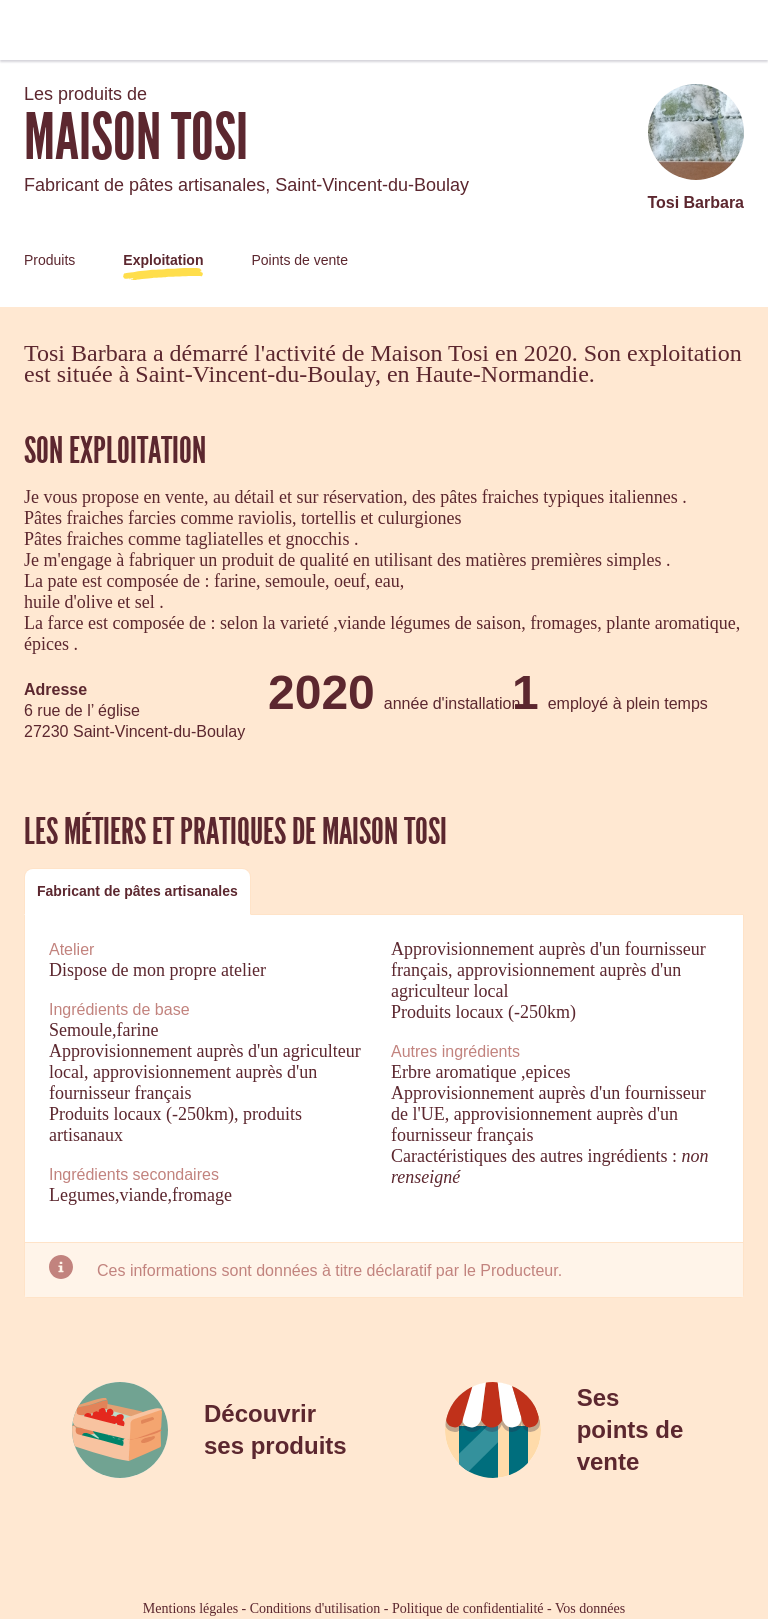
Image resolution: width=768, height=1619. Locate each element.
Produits (49, 260)
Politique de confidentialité (468, 1608)
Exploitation (163, 260)
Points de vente (299, 260)
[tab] (137, 891)
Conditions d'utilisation (315, 1608)
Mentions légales (190, 1608)
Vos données (590, 1608)
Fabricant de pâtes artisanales (137, 891)
